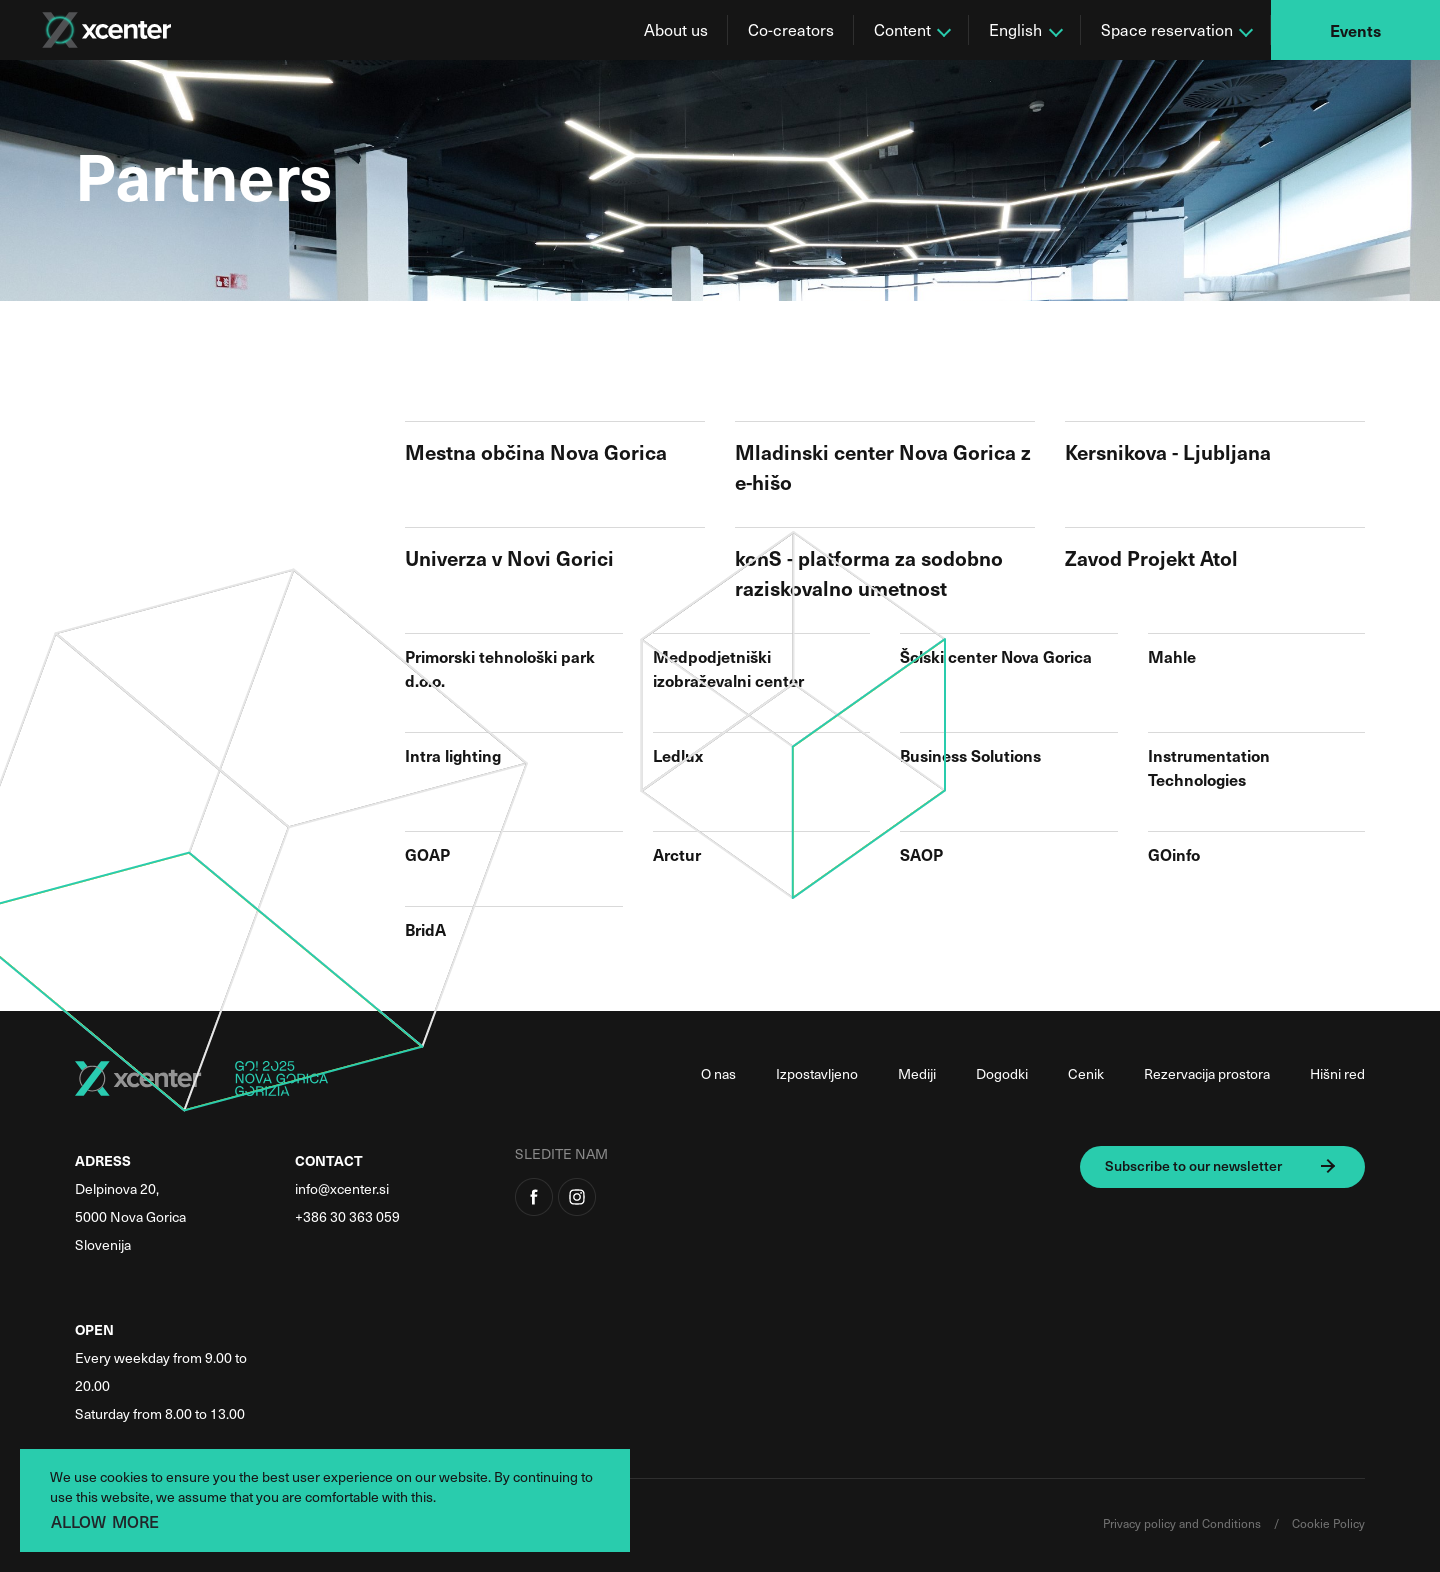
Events (1355, 30)
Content (902, 29)
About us (676, 29)
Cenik (1086, 1073)
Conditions (1233, 1523)
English (1015, 29)
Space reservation (1167, 29)
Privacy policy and (1152, 1523)
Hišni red (1337, 1073)
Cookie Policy (1328, 1523)
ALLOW (78, 1521)
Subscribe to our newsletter (1193, 1165)
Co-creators (791, 29)
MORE (135, 1521)
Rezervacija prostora (1207, 1073)
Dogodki (1002, 1073)
